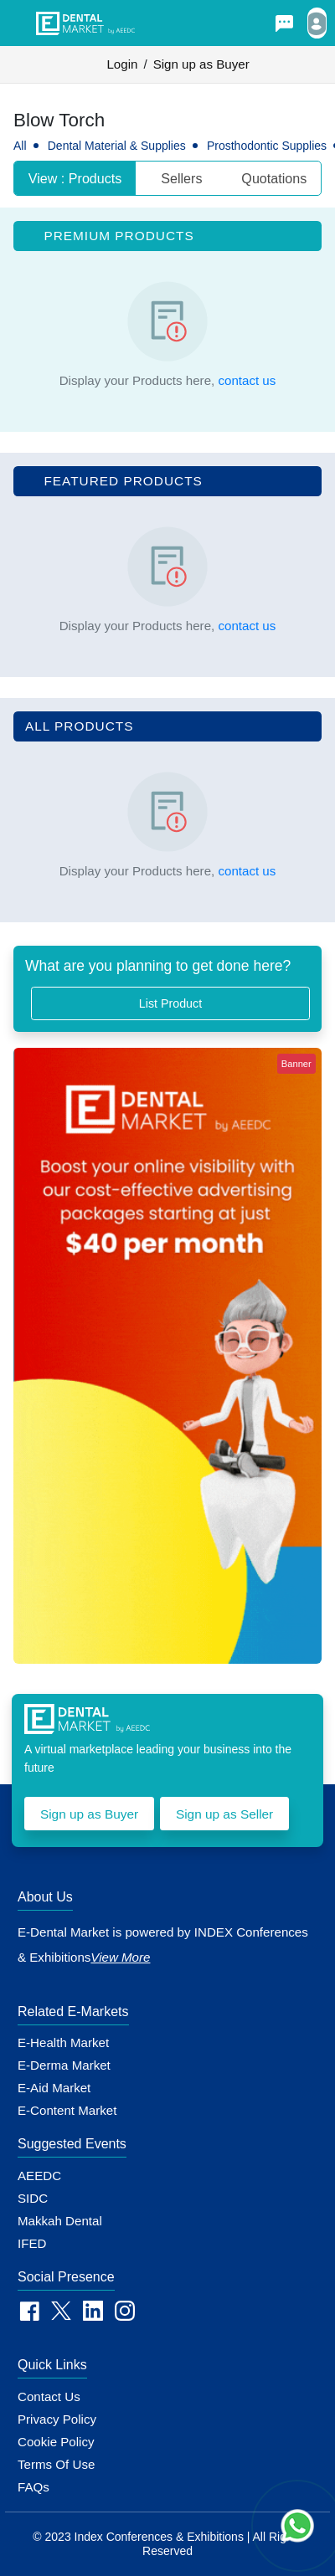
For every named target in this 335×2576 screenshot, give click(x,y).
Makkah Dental (60, 2221)
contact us (247, 380)
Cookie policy (56, 2442)
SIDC (33, 2198)
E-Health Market (63, 2042)
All (20, 145)
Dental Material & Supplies (117, 145)
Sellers (181, 178)
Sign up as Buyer (201, 64)
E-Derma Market (64, 2065)
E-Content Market (67, 2110)
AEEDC (39, 2175)
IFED (32, 2243)
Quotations (274, 178)
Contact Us (49, 2396)
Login (121, 64)
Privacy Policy (57, 2419)
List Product (170, 1003)
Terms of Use (56, 2464)
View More (120, 1957)
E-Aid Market (54, 2088)
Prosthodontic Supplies (267, 145)
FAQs (33, 2487)
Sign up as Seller (224, 1814)
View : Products (75, 178)
